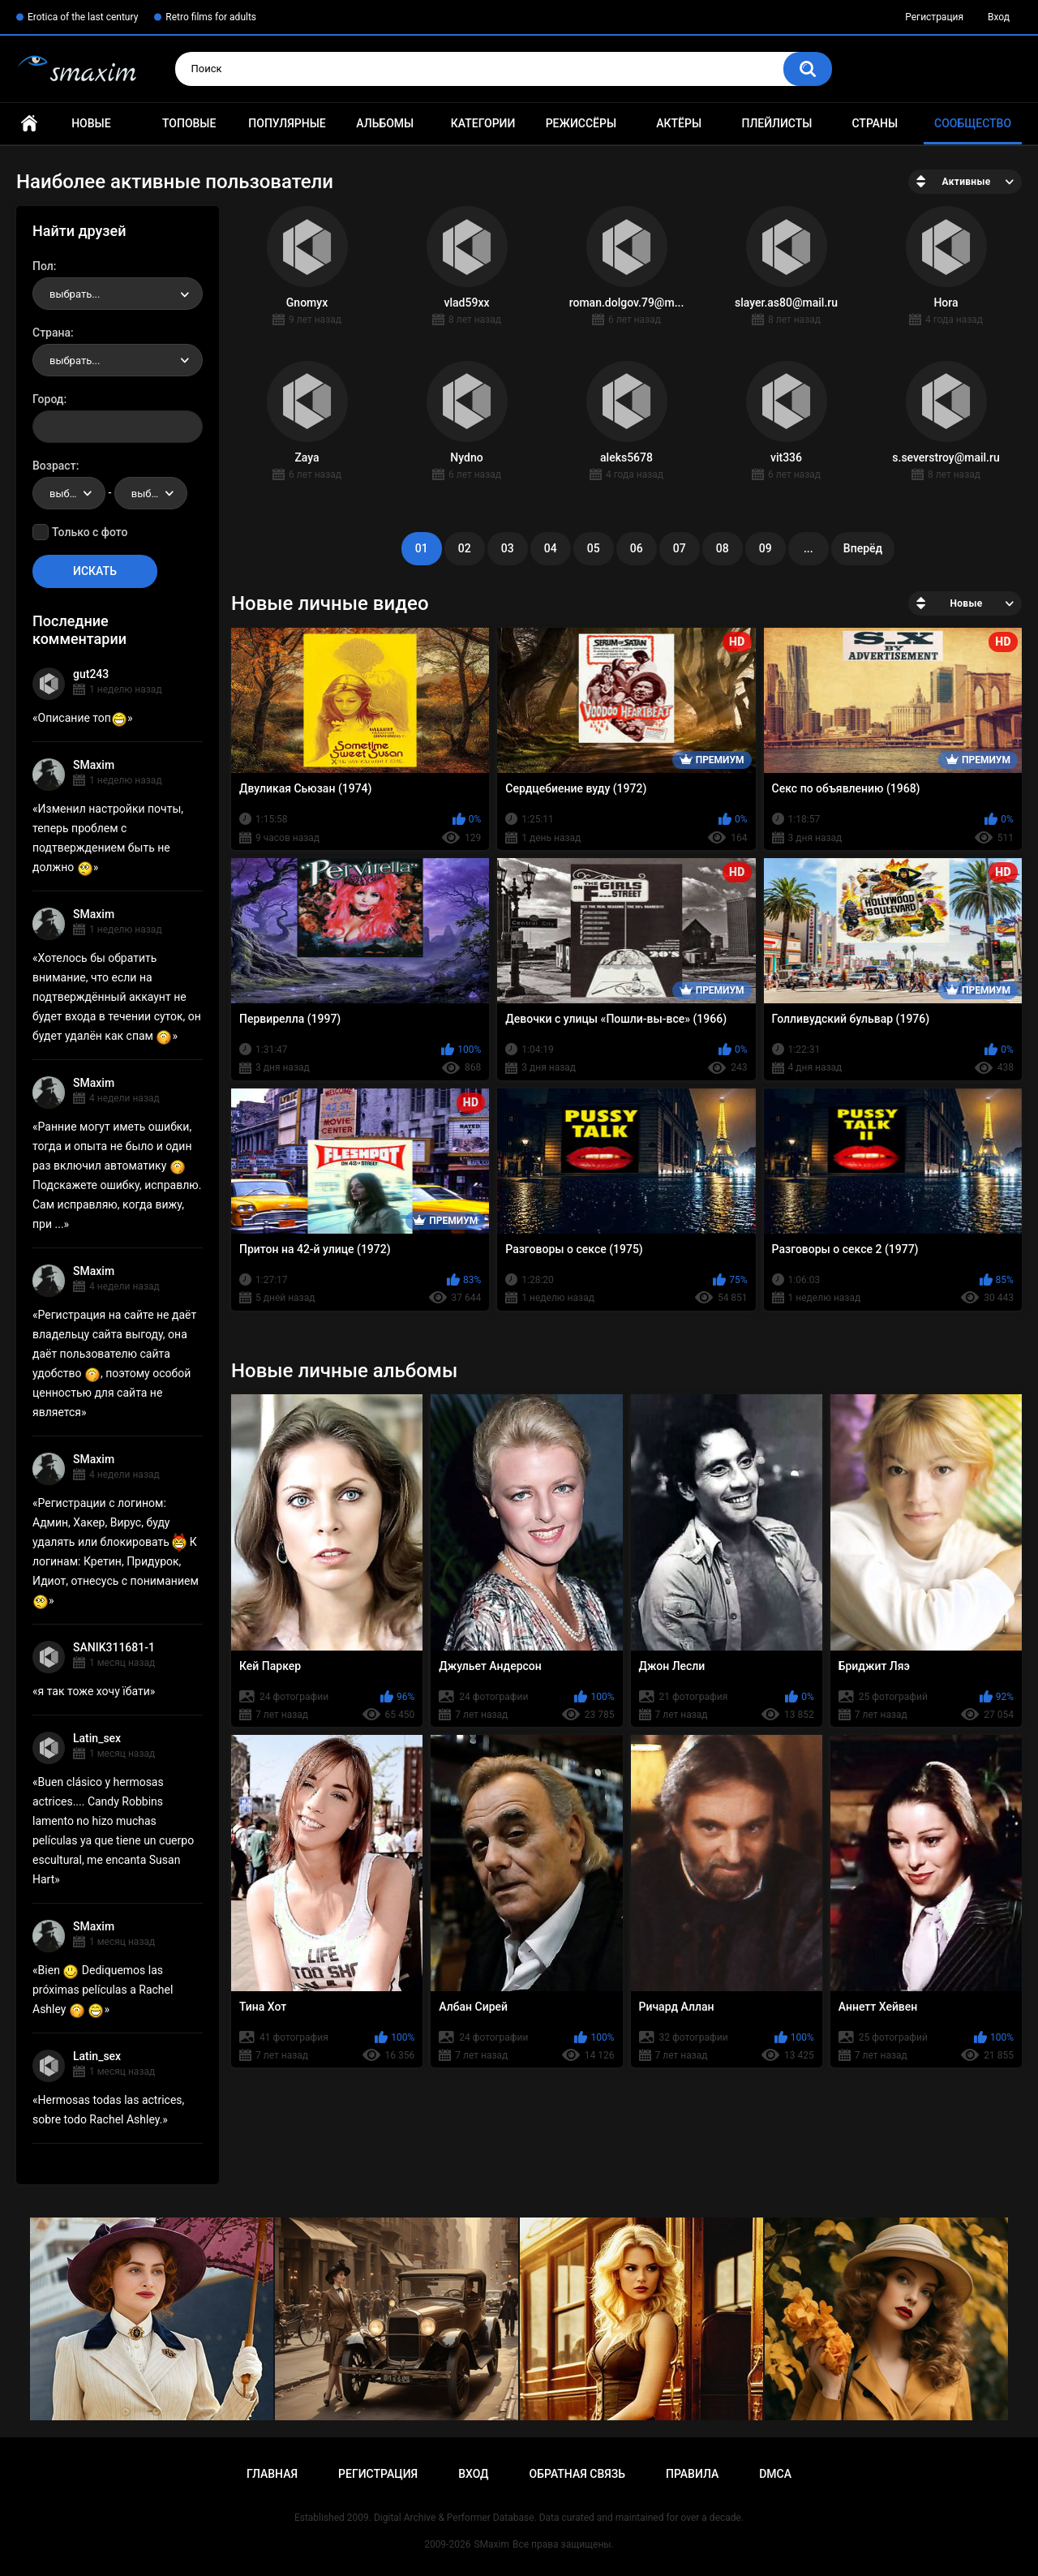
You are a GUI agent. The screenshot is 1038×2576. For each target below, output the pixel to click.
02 (464, 548)
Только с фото (89, 532)
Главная (29, 123)
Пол (43, 266)
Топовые (189, 123)
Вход (999, 17)
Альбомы (385, 123)
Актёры (678, 123)
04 (550, 548)
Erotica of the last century (83, 17)
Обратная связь (577, 2473)
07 (679, 548)
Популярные (286, 123)
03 (507, 548)
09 (765, 548)
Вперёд (862, 548)
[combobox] (117, 293)
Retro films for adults (210, 17)
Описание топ (82, 717)
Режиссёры (581, 123)
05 (593, 548)
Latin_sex (97, 1738)
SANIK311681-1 (114, 1647)
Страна (51, 332)
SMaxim (93, 764)
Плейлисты (776, 123)
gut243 (91, 674)
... (808, 548)
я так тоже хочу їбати (94, 1691)
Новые (90, 123)
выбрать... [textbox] (74, 294)
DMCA (775, 2473)
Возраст (54, 465)
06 (636, 548)
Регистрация (934, 17)
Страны (874, 123)
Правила (692, 2473)
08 (722, 548)
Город (48, 399)
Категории (483, 123)
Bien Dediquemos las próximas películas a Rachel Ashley (102, 1990)
